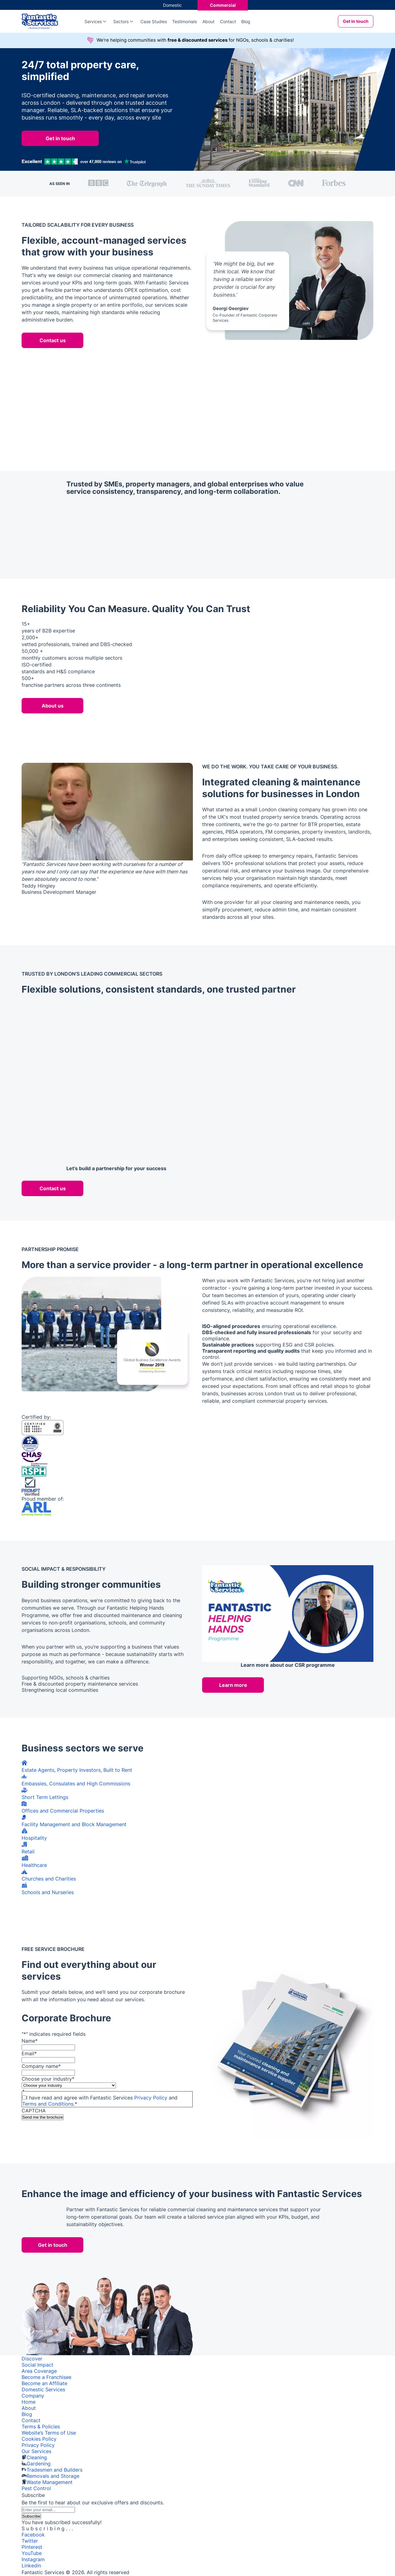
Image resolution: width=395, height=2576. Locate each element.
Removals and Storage (53, 2476)
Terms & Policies (41, 2426)
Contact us (53, 340)
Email (29, 2053)
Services (93, 21)
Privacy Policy (150, 2098)
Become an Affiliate (44, 2383)
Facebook (33, 2535)
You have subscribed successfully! (62, 2522)
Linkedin (31, 2565)
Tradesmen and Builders (54, 2470)
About (208, 21)
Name (30, 2041)
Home (28, 2402)
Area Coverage (39, 2371)
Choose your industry (48, 2079)
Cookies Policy (39, 2439)
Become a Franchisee (46, 2377)
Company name (41, 2066)
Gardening (39, 2463)
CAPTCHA (34, 2110)
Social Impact (37, 2365)
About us (53, 706)
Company (33, 2396)
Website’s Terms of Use (49, 2433)
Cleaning (37, 2457)
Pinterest (32, 2547)
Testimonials (184, 21)
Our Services (36, 2451)
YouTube (32, 2553)
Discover (32, 2358)
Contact (228, 21)
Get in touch (355, 21)
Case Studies (153, 21)
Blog (245, 21)
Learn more (233, 1685)
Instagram (33, 2559)
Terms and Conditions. (48, 2104)
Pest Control (36, 2488)
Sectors (121, 21)
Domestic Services (43, 2389)
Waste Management (50, 2482)
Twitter (30, 2541)
